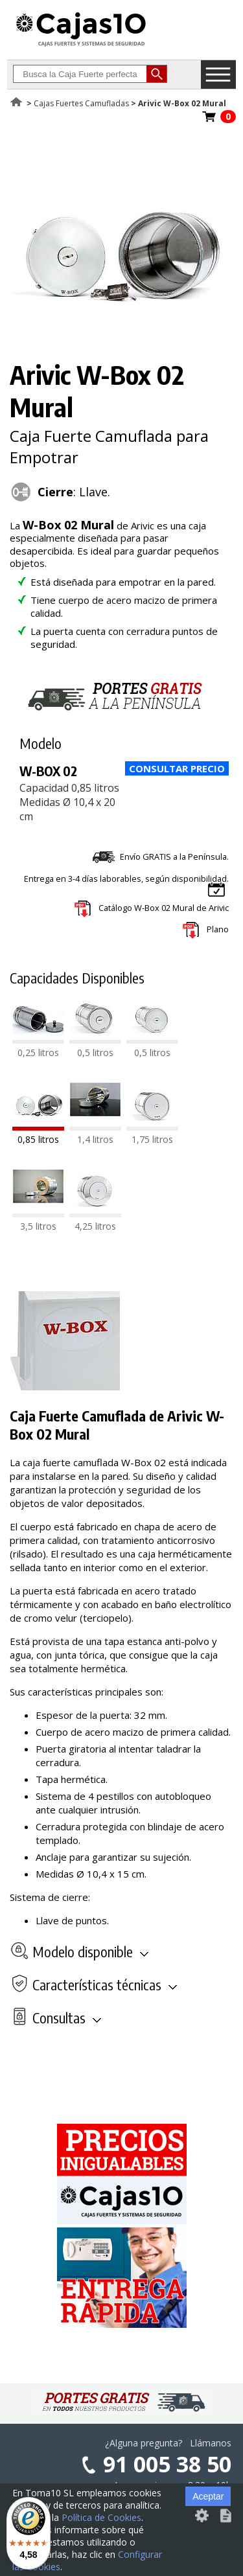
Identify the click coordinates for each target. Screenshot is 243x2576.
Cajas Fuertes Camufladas (81, 103)
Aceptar (208, 2496)
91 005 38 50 (167, 2464)
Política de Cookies (101, 2517)
